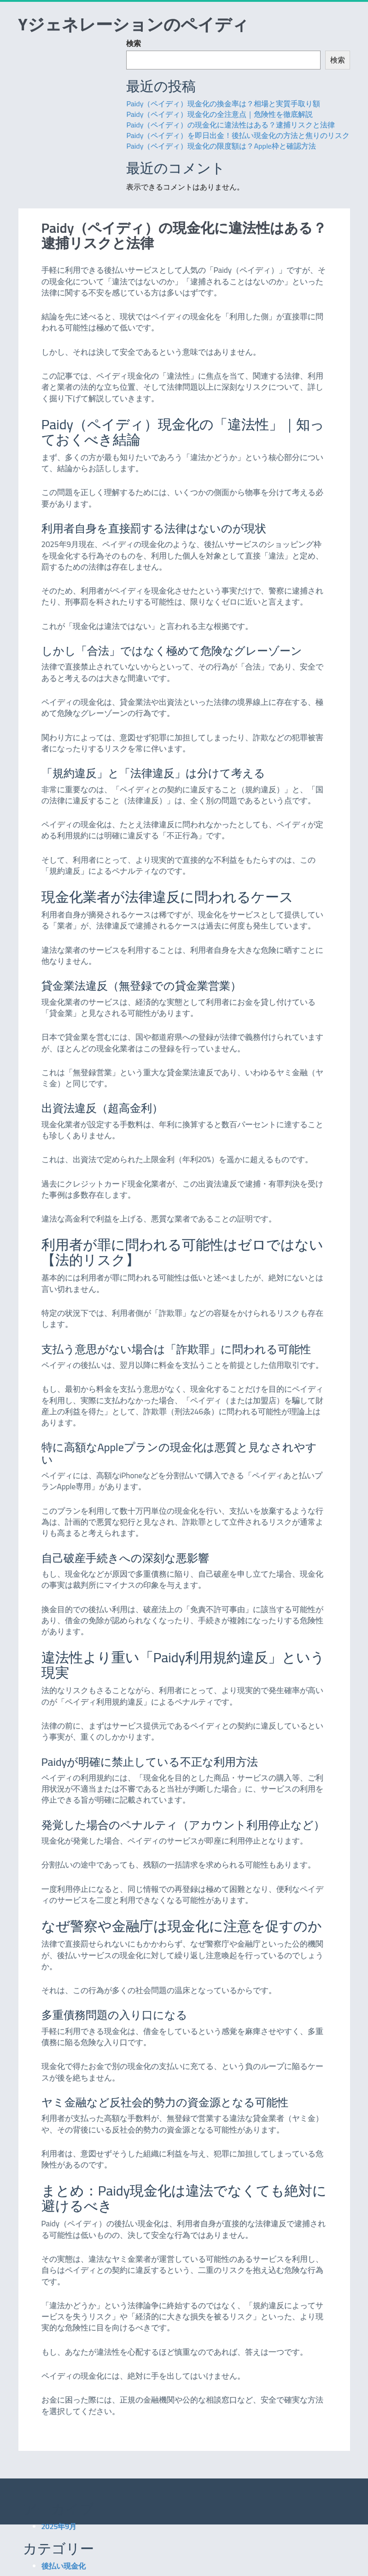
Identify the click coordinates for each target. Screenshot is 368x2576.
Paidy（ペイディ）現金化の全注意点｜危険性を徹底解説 (219, 114)
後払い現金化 (63, 2565)
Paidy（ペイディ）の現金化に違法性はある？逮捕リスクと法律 (230, 124)
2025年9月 (59, 2526)
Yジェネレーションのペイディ (133, 24)
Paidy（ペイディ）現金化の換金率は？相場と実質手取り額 (223, 103)
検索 (133, 43)
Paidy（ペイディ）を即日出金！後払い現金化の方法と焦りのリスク (238, 135)
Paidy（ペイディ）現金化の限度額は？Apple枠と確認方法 (220, 145)
